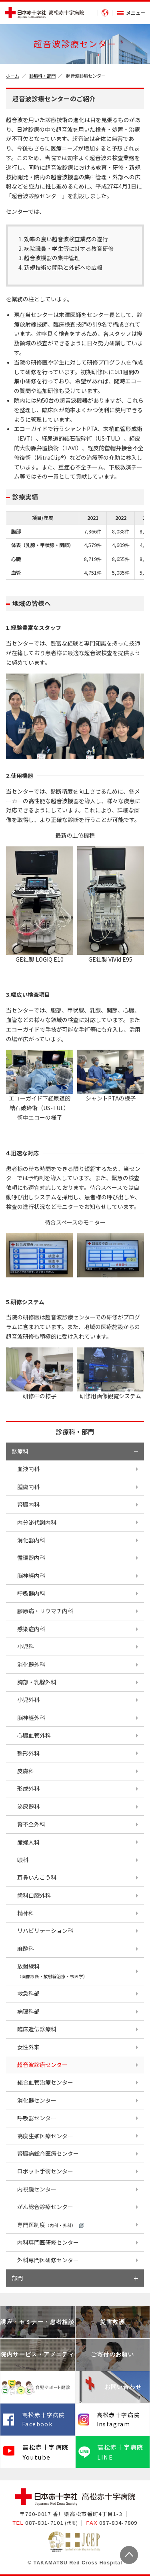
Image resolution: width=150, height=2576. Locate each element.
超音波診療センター (42, 2065)
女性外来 (28, 2047)
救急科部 (28, 1993)
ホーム (12, 75)
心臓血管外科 (34, 1735)
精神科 (25, 1913)
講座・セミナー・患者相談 (37, 2322)
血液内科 (28, 1469)
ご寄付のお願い (112, 2354)
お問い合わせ (123, 2387)
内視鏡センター (36, 2189)
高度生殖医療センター (45, 2136)
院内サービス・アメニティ (37, 2354)
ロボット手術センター (45, 2171)
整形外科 (28, 1753)
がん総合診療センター (45, 2207)
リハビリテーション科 (45, 1930)
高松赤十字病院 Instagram (118, 2419)
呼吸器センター (36, 2118)
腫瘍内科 (28, 1487)
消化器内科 (31, 1540)
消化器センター (36, 2100)
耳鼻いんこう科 (36, 1877)
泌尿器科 (28, 1806)
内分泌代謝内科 (36, 1522)
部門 (17, 2278)
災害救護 (112, 2322)
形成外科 (28, 1788)
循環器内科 (31, 1558)
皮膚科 (25, 1771)
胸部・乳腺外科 (36, 1682)
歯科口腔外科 (34, 1895)
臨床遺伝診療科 (36, 2029)
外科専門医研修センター (48, 2260)
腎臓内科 (28, 1504)
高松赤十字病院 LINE (120, 2452)
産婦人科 (28, 1842)
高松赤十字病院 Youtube (45, 2452)
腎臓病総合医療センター (48, 2153)
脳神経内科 (31, 1576)
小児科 (25, 1646)
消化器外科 (31, 1664)
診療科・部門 (42, 75)
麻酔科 (25, 1949)
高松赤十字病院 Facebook (43, 2419)
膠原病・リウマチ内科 (45, 1611)
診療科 (20, 1451)
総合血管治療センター (45, 2082)
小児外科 (28, 1700)
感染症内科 (31, 1629)
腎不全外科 (31, 1824)
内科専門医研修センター (48, 2242)
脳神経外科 (31, 1718)
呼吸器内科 (31, 1593)
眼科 (22, 1860)
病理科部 (28, 2011)
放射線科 (52, 1970)
